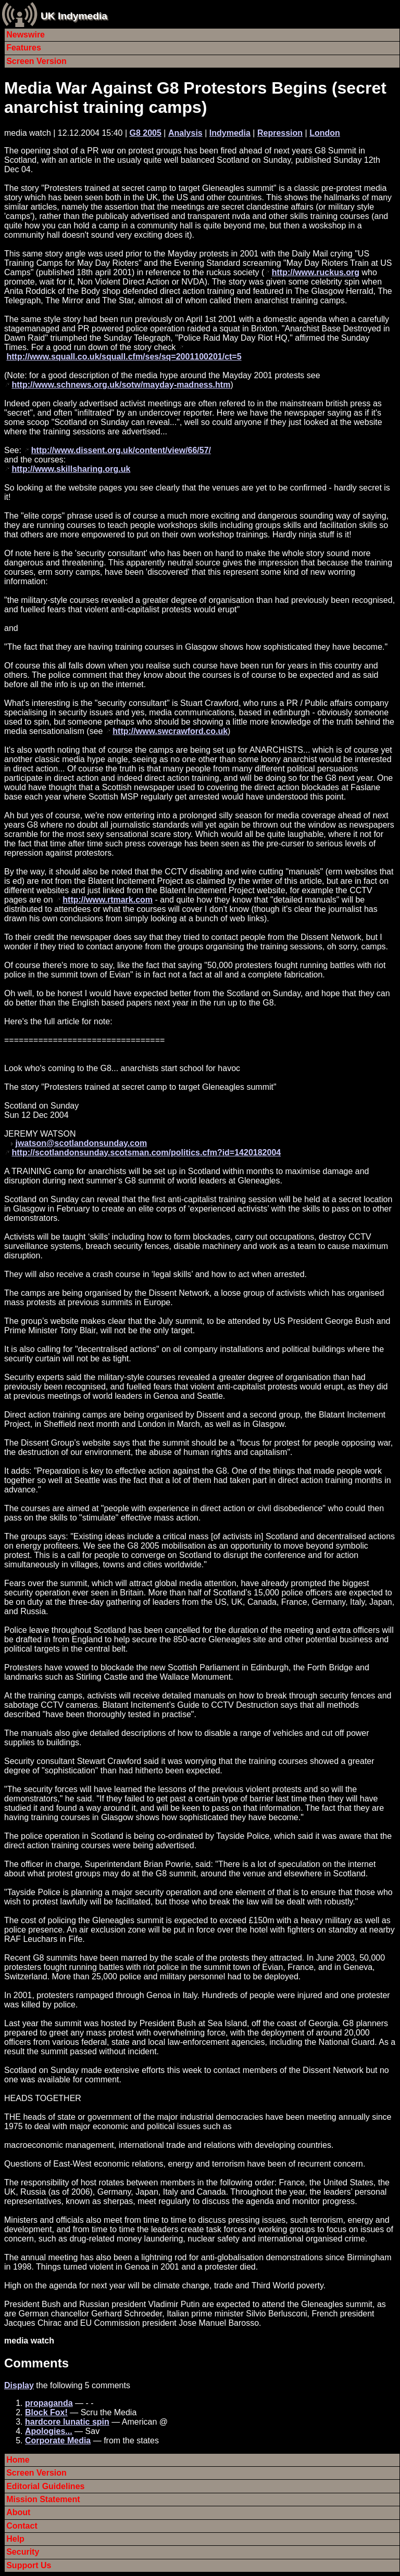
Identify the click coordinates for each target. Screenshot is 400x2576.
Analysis (185, 132)
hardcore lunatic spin (67, 2421)
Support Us (28, 2565)
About (18, 2512)
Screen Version (36, 61)
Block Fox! (46, 2412)
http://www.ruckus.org (315, 272)
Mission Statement (43, 2499)
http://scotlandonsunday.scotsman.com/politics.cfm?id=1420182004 (146, 1152)
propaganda (49, 2403)
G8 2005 (145, 132)
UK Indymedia (74, 15)
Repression (280, 132)
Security (22, 2551)
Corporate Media (58, 2440)
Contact (22, 2525)
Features (23, 47)
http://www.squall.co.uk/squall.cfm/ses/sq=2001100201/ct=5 (123, 356)
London (324, 132)
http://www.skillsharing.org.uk (70, 469)
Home (17, 2459)
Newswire (25, 34)
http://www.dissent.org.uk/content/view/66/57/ (121, 450)
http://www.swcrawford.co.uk (170, 731)
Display (19, 2385)
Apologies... (48, 2431)
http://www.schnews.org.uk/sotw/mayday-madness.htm (120, 384)
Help (15, 2538)
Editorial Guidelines (45, 2486)
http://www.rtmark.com (108, 899)
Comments (36, 2363)
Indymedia (230, 132)
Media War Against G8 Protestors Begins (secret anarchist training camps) (195, 98)
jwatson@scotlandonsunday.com (81, 1143)
